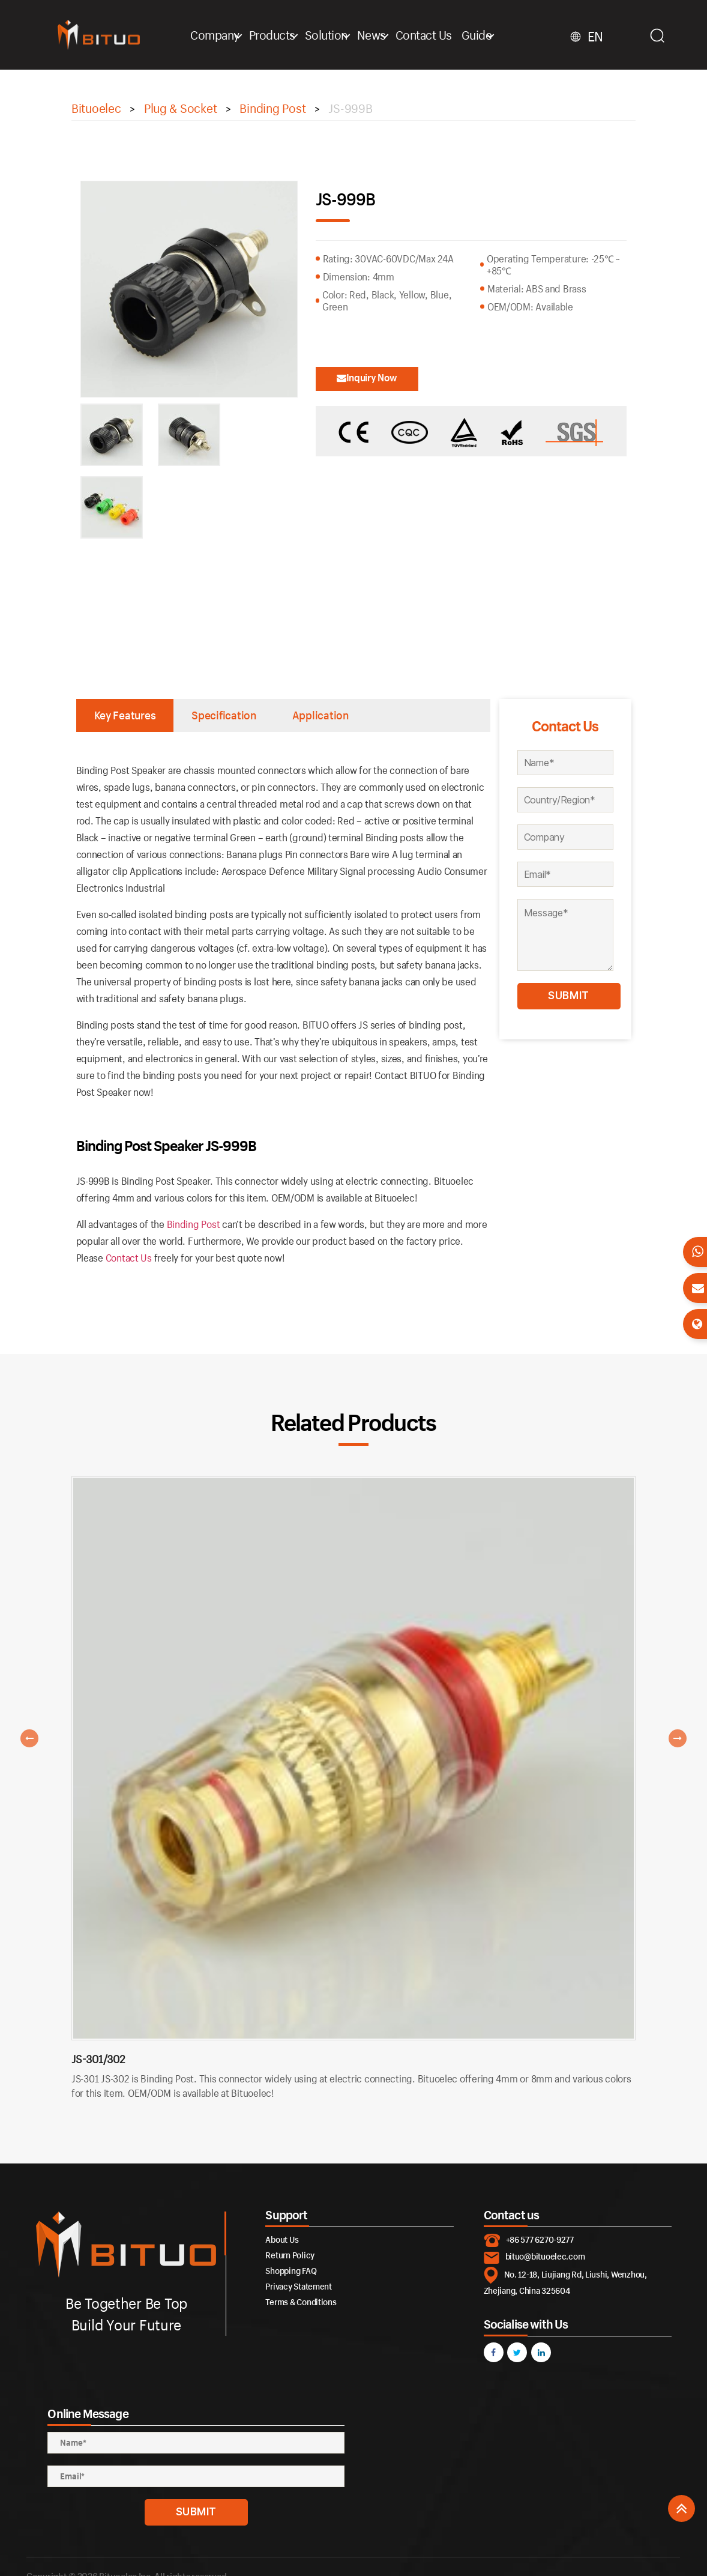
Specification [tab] (223, 715)
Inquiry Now (367, 377)
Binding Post (193, 1224)
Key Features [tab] (125, 715)
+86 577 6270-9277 (540, 2239)
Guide (477, 35)
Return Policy (289, 2255)
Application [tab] (320, 715)
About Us (281, 2239)
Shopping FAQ (290, 2270)
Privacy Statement (298, 2286)
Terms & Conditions (300, 2302)
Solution (326, 35)
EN (595, 37)
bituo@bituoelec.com (545, 2256)
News (371, 35)
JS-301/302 (98, 2059)
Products (272, 35)
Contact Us (424, 35)
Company (214, 35)
